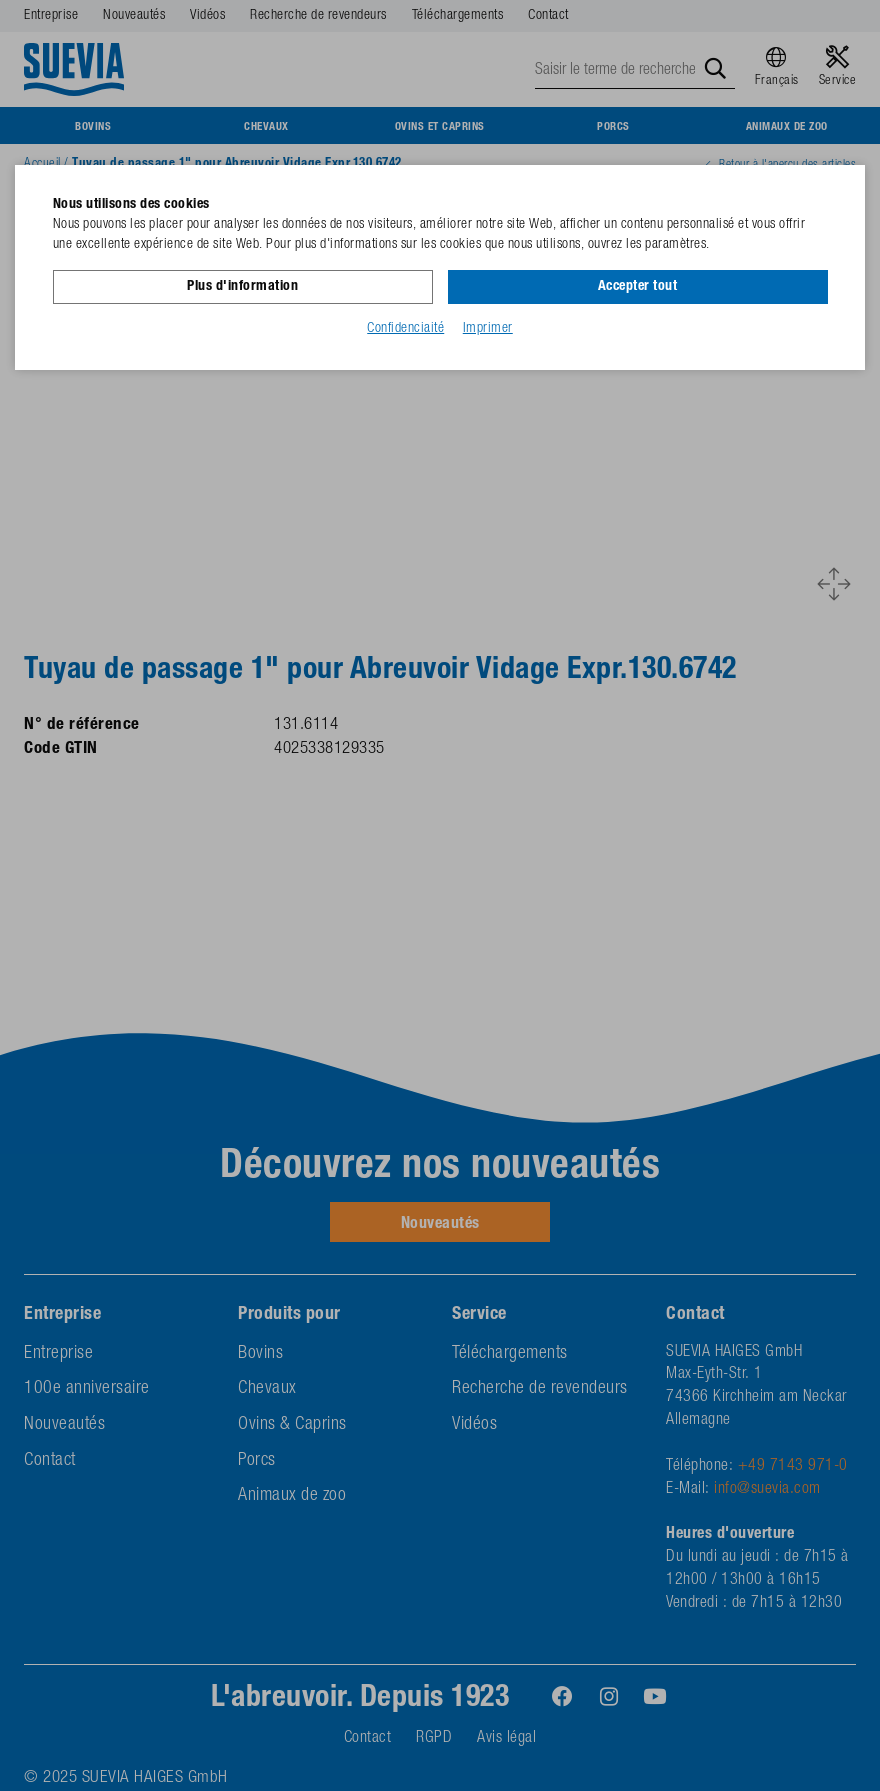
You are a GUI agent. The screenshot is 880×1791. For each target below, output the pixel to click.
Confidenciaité (405, 329)
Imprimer (488, 329)
